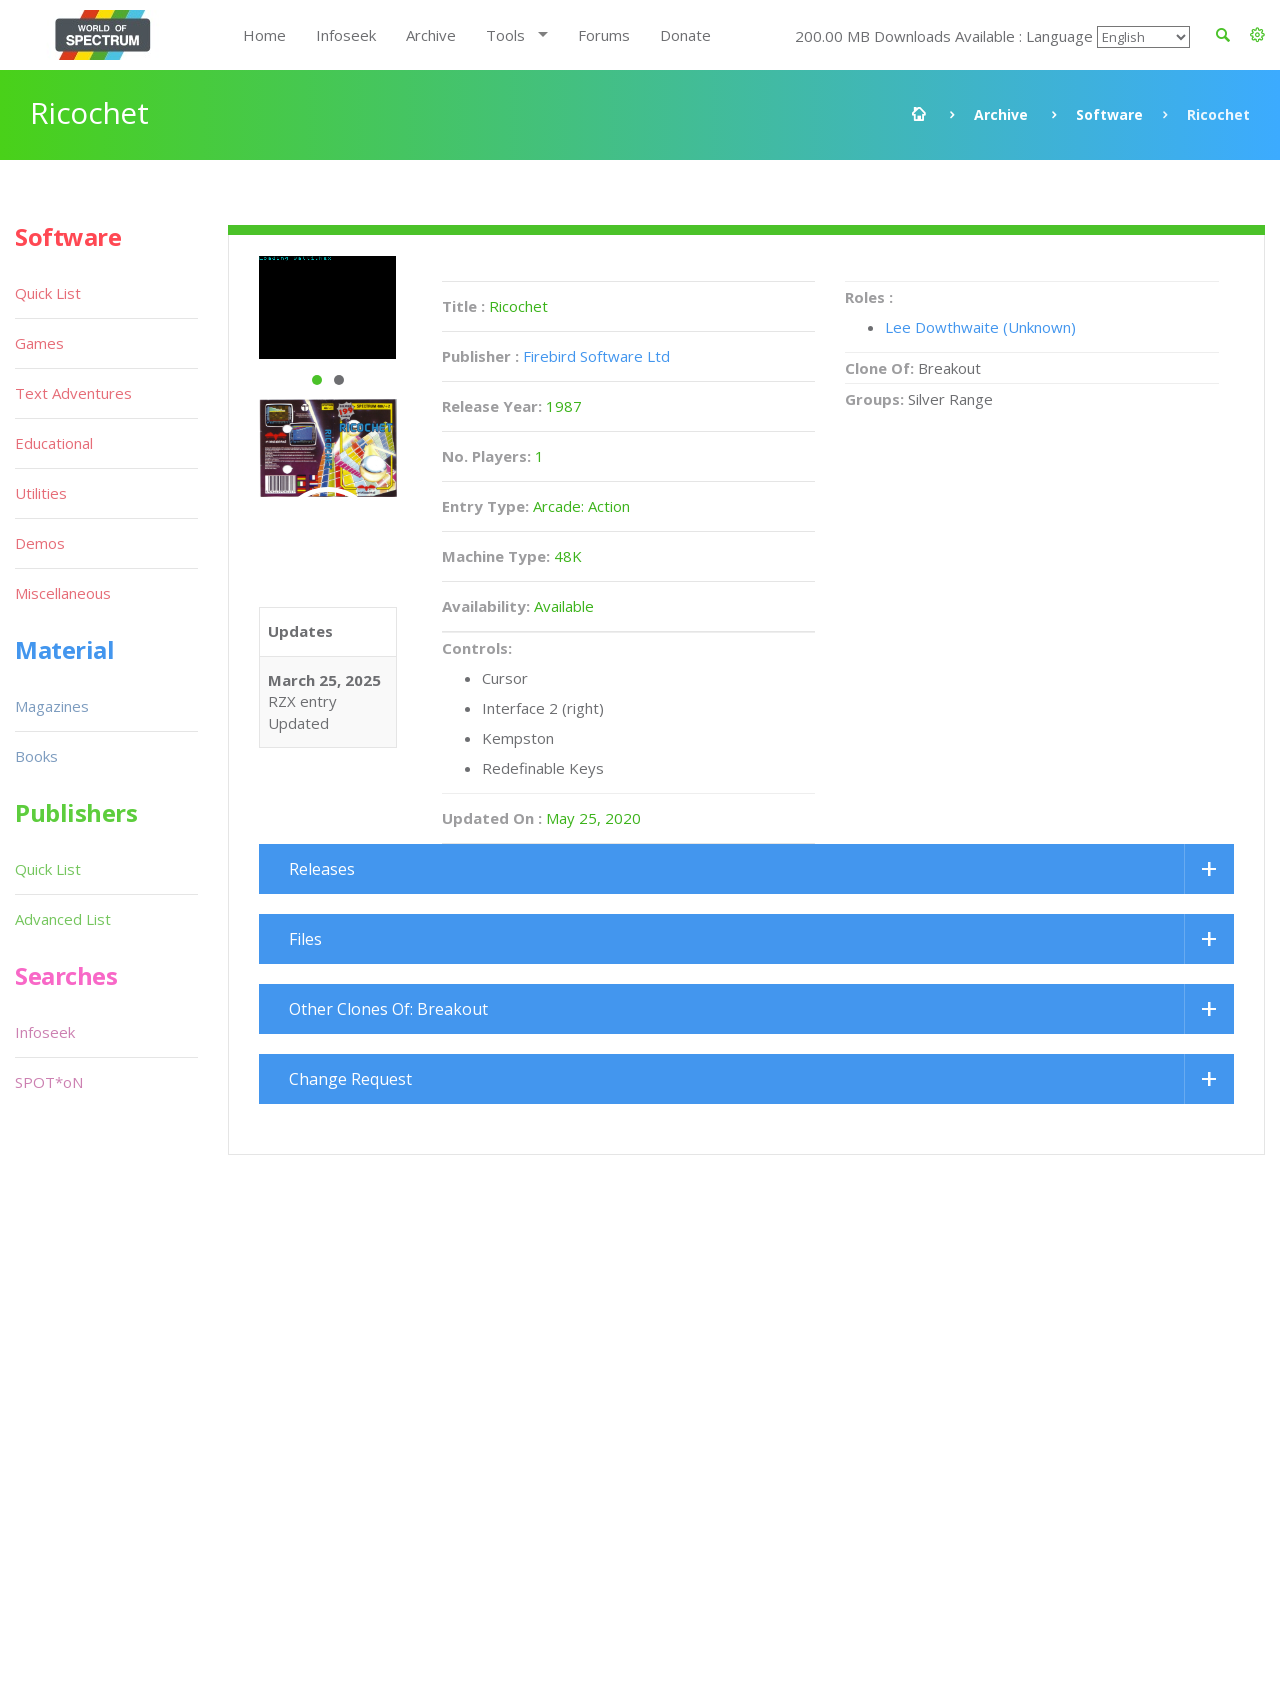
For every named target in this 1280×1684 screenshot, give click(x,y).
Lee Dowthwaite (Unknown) (980, 327)
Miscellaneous (63, 593)
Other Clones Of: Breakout (388, 1009)
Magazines (52, 706)
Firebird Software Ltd (596, 356)
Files (305, 939)
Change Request (350, 1079)
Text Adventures (73, 393)
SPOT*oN (49, 1082)
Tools (505, 35)
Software (1109, 114)
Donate (685, 35)
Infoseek (346, 35)
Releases (322, 869)
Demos (40, 543)
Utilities (41, 493)
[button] (1257, 35)
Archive (431, 35)
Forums (604, 35)
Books (36, 756)
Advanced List (63, 919)
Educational (54, 443)
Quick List (48, 293)
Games (39, 343)
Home (264, 35)
